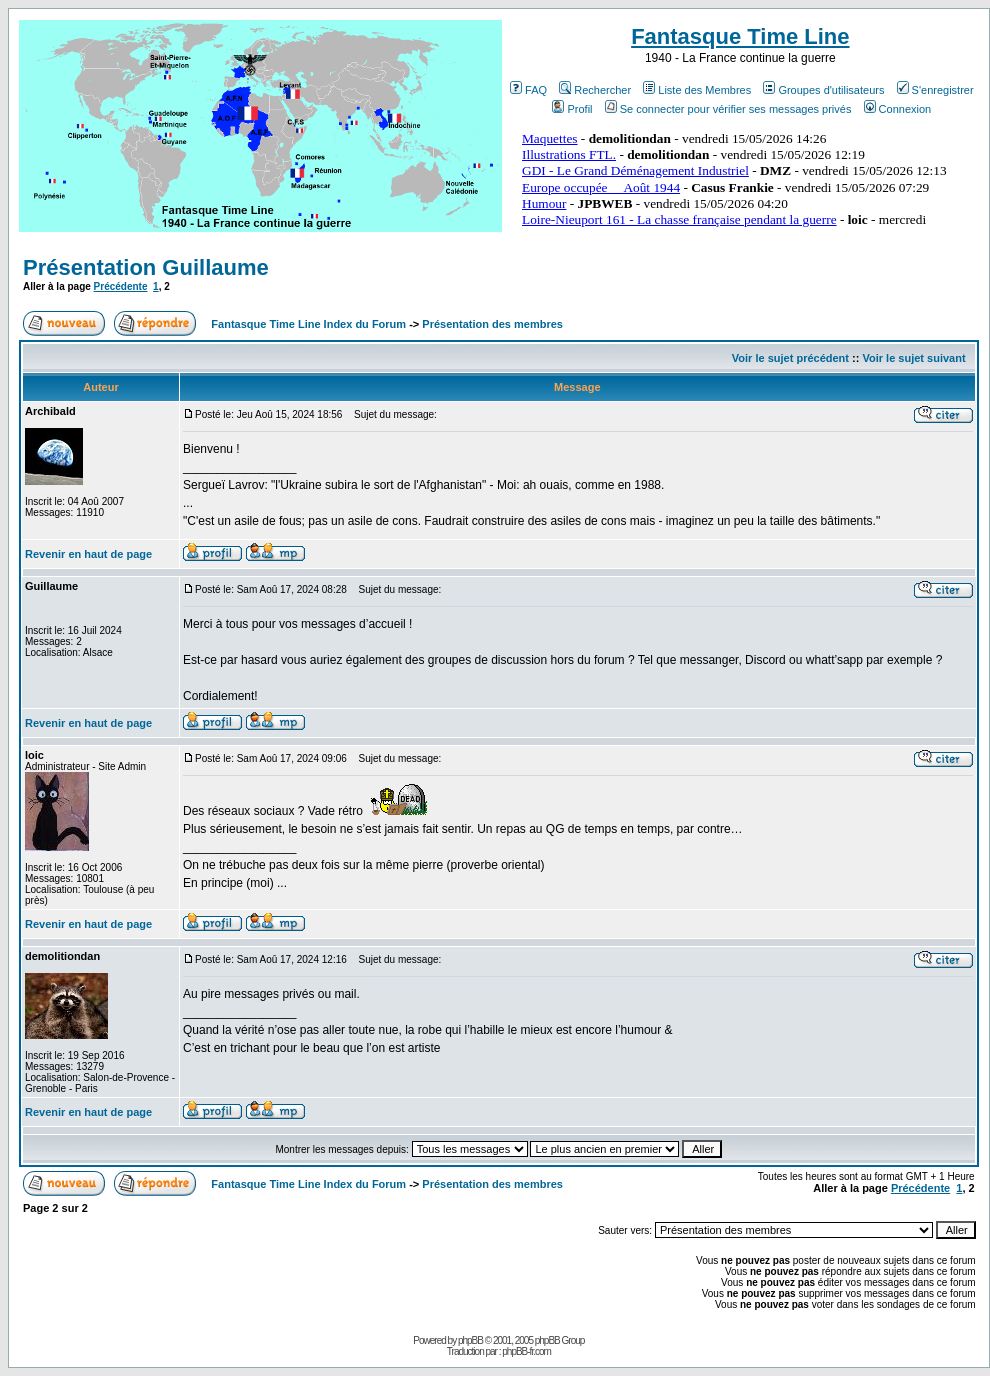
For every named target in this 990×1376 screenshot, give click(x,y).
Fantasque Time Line (740, 36)
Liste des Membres (697, 90)
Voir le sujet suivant (913, 358)
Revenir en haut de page (88, 554)
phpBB (470, 1340)
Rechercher (595, 90)
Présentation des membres (492, 324)
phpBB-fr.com (526, 1351)
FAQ (528, 90)
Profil (572, 109)
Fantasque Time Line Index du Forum (308, 324)
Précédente (121, 286)
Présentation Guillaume (146, 267)
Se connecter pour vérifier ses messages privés (728, 109)
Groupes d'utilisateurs (823, 90)
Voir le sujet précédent (790, 358)
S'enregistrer (935, 90)
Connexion (898, 109)
